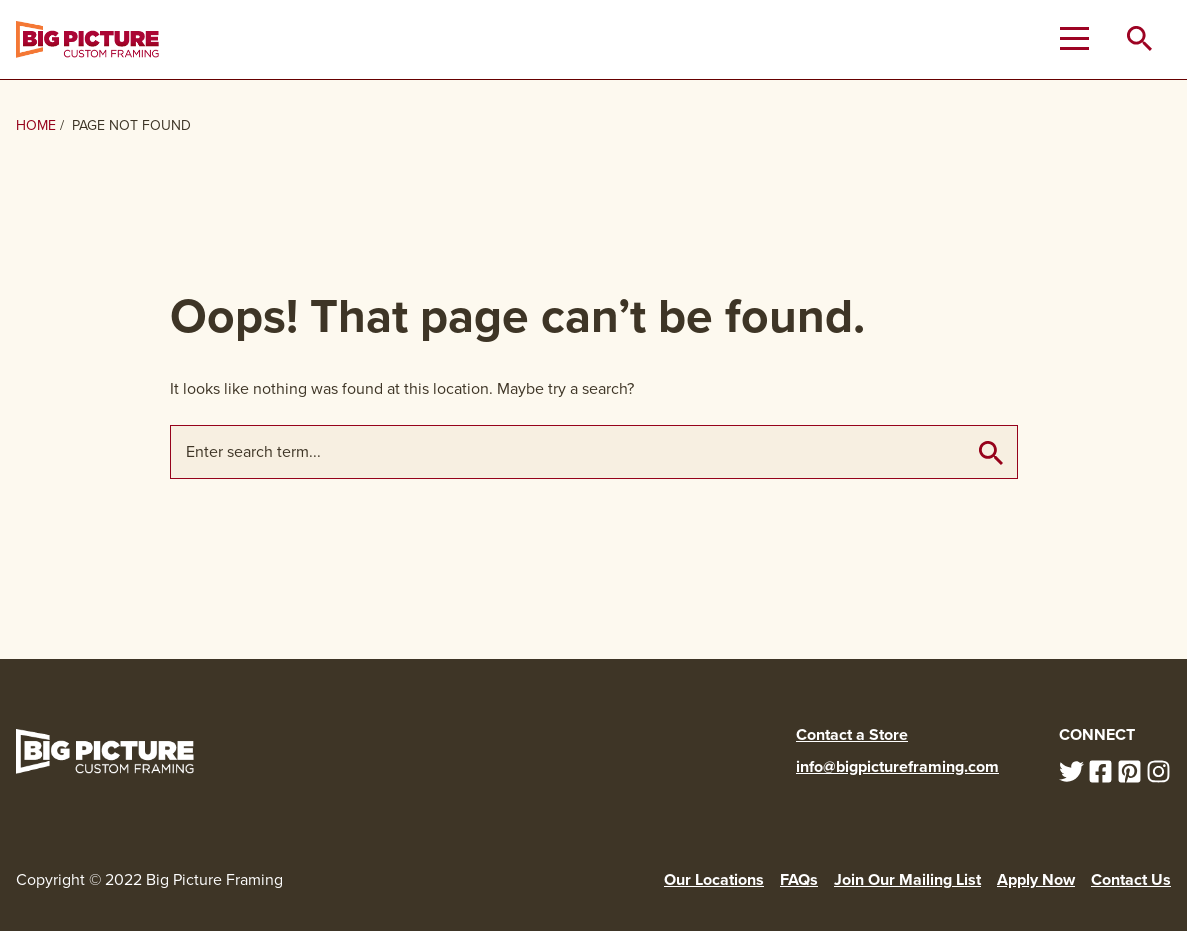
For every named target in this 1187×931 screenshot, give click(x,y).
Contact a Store (852, 734)
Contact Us (1131, 879)
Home (36, 125)
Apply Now (1036, 879)
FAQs (799, 879)
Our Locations (714, 879)
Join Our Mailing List (907, 879)
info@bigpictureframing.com (897, 766)
